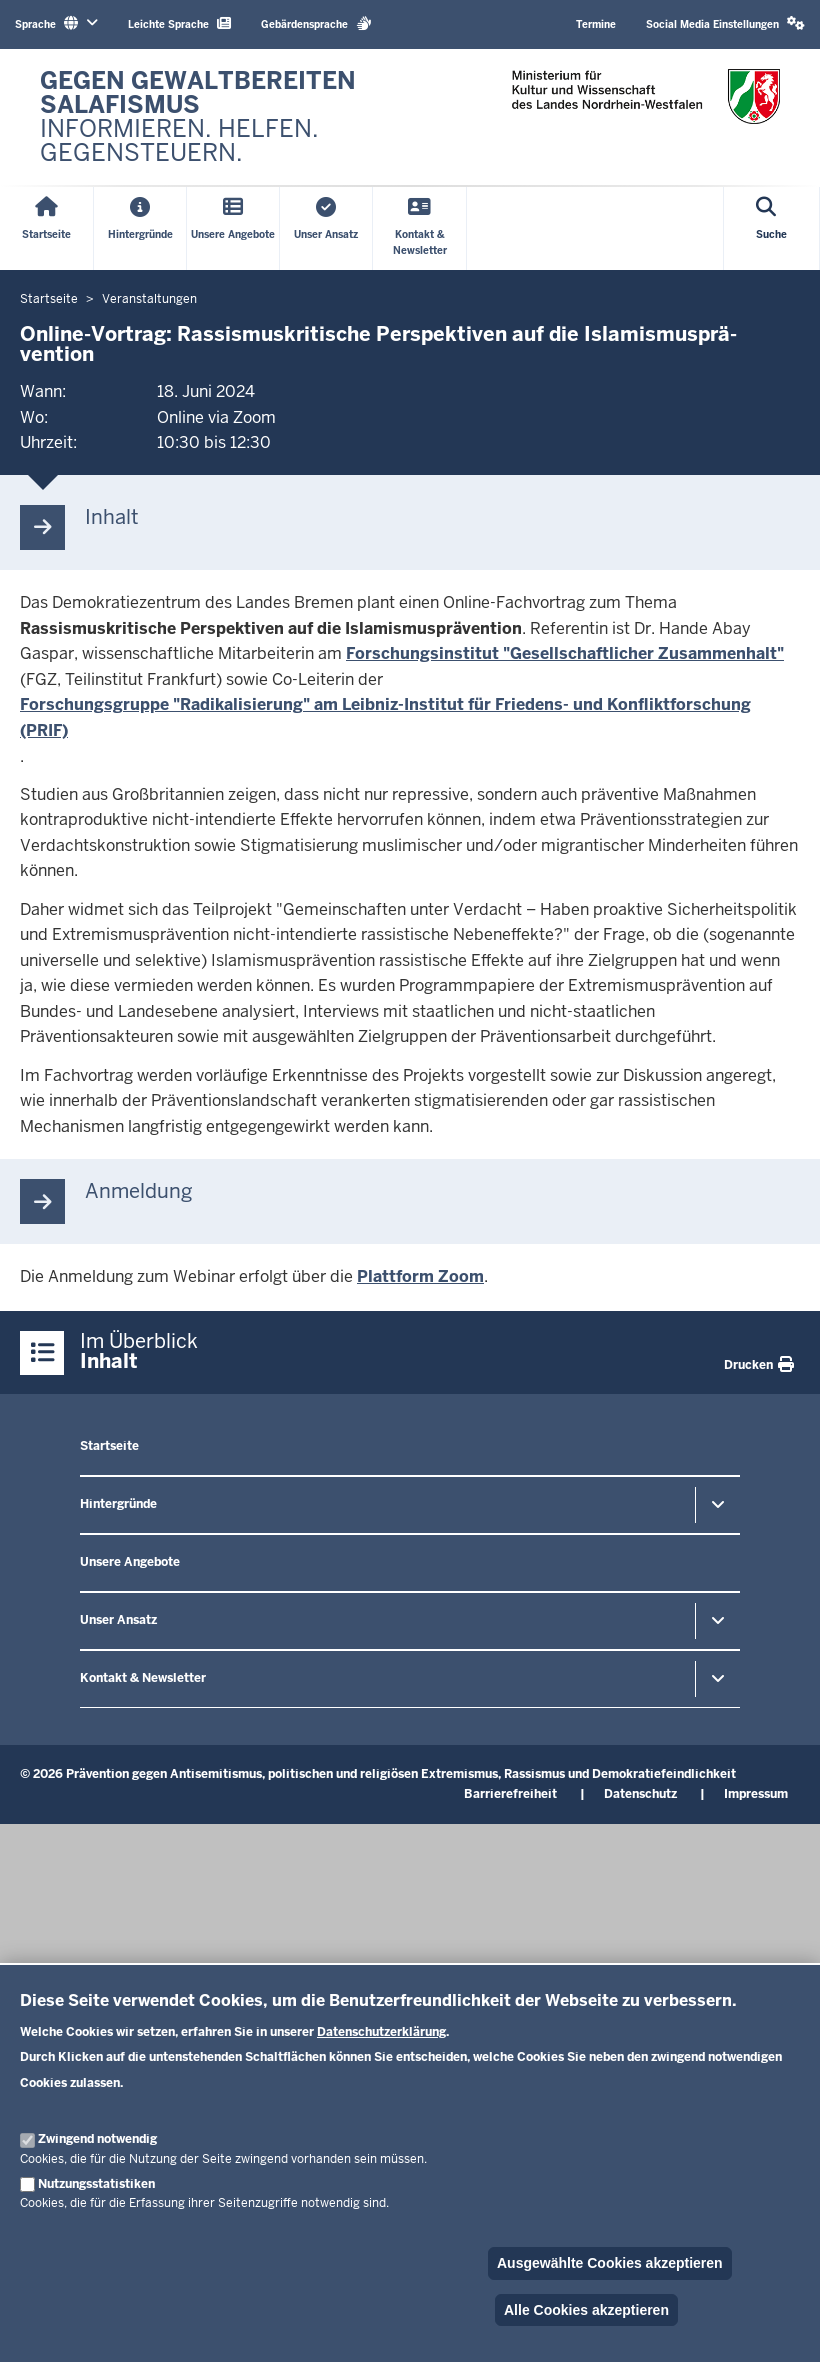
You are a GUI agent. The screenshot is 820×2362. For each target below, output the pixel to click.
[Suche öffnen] (772, 228)
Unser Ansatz (118, 1620)
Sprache (56, 23)
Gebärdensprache (316, 23)
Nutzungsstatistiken (96, 2184)
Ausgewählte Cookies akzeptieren (610, 2263)
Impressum (756, 1794)
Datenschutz (640, 1794)
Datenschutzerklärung (381, 2032)
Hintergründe (118, 1504)
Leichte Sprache (179, 23)
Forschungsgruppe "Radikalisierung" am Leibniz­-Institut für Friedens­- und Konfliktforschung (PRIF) (385, 717)
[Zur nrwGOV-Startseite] (215, 117)
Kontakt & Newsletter (143, 1678)
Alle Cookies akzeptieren (586, 2310)
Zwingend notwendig (97, 2139)
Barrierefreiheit (510, 1794)
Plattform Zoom (420, 1276)
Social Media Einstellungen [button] (725, 23)
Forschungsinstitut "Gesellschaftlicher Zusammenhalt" (565, 653)
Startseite (109, 1446)
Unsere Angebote (130, 1562)
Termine (596, 24)
